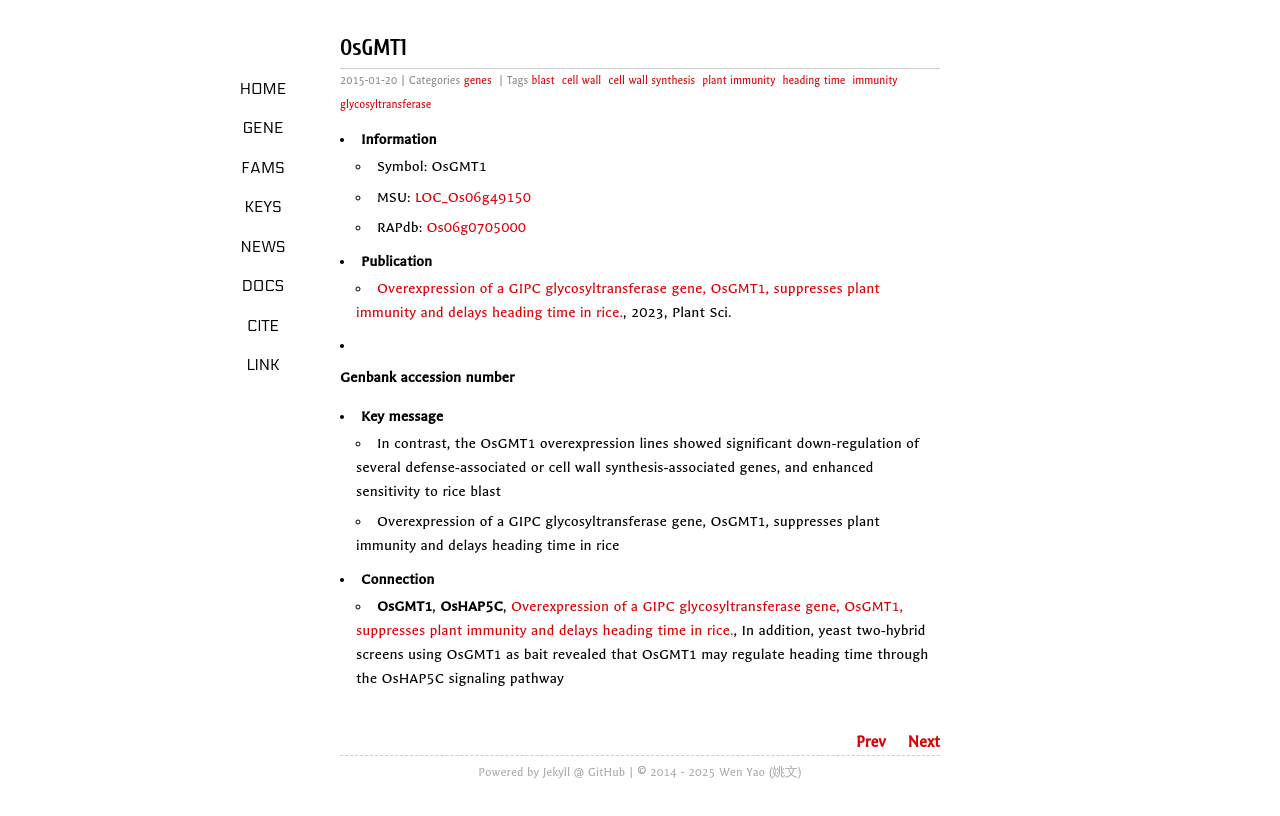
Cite (263, 326)
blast (543, 80)
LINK (262, 365)
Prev (871, 742)
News (263, 247)
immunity (874, 80)
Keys (262, 207)
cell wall (582, 80)
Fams (262, 168)
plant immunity (738, 80)
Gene (263, 128)
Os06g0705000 (477, 227)
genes (478, 80)
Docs (263, 286)
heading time (813, 80)
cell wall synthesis (651, 80)
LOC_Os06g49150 (473, 197)
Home (263, 89)
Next (924, 742)
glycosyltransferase (385, 104)
